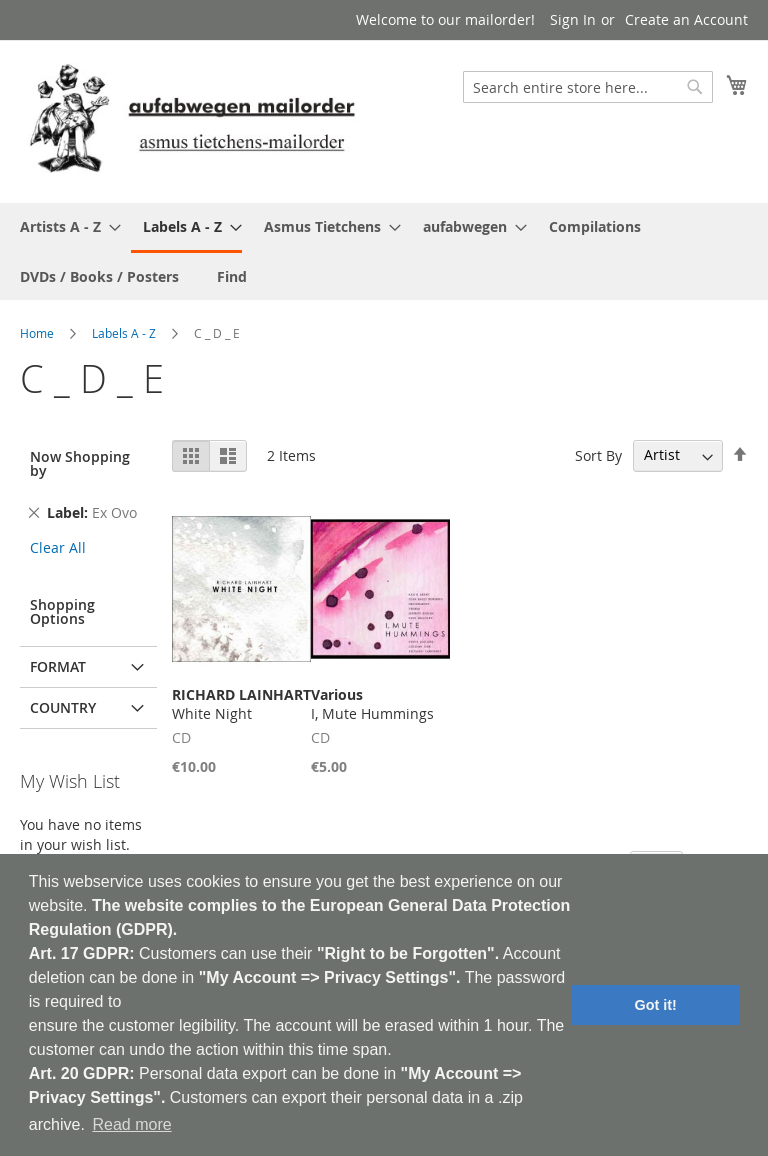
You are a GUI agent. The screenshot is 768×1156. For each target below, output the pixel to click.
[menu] (384, 251)
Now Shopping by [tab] (80, 463)
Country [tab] (63, 707)
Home (37, 333)
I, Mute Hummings (372, 704)
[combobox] (588, 87)
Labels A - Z (124, 333)
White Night (241, 704)
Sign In (573, 19)
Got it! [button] (656, 1005)
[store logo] (192, 120)
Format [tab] (58, 666)
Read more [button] (131, 1124)
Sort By (598, 454)
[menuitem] (64, 226)
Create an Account (686, 19)
